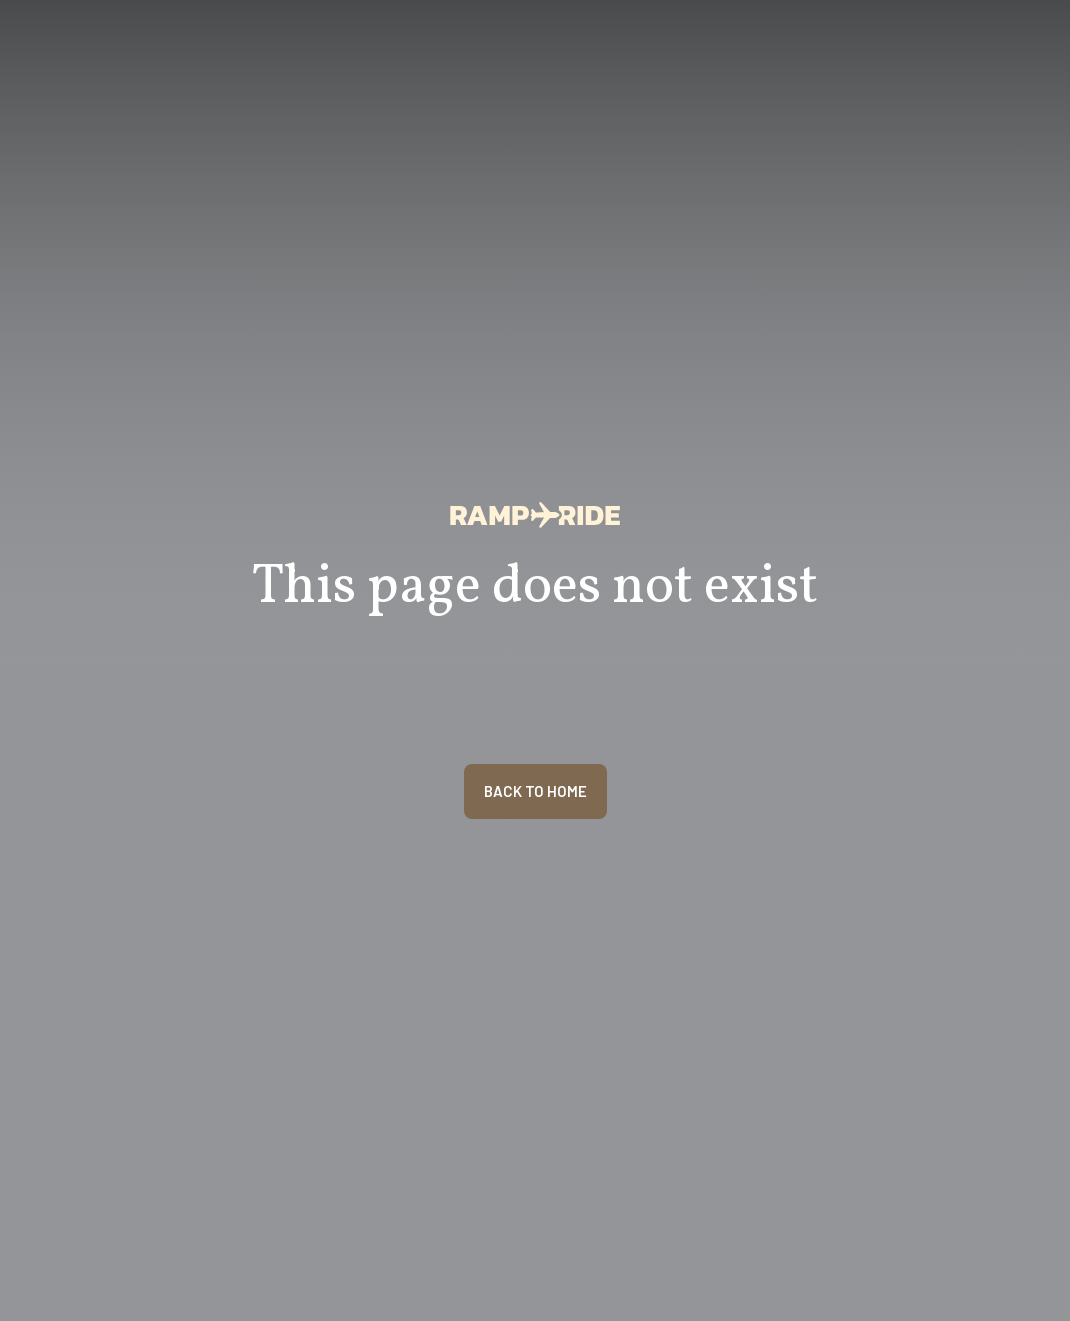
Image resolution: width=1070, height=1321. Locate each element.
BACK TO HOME (535, 791)
